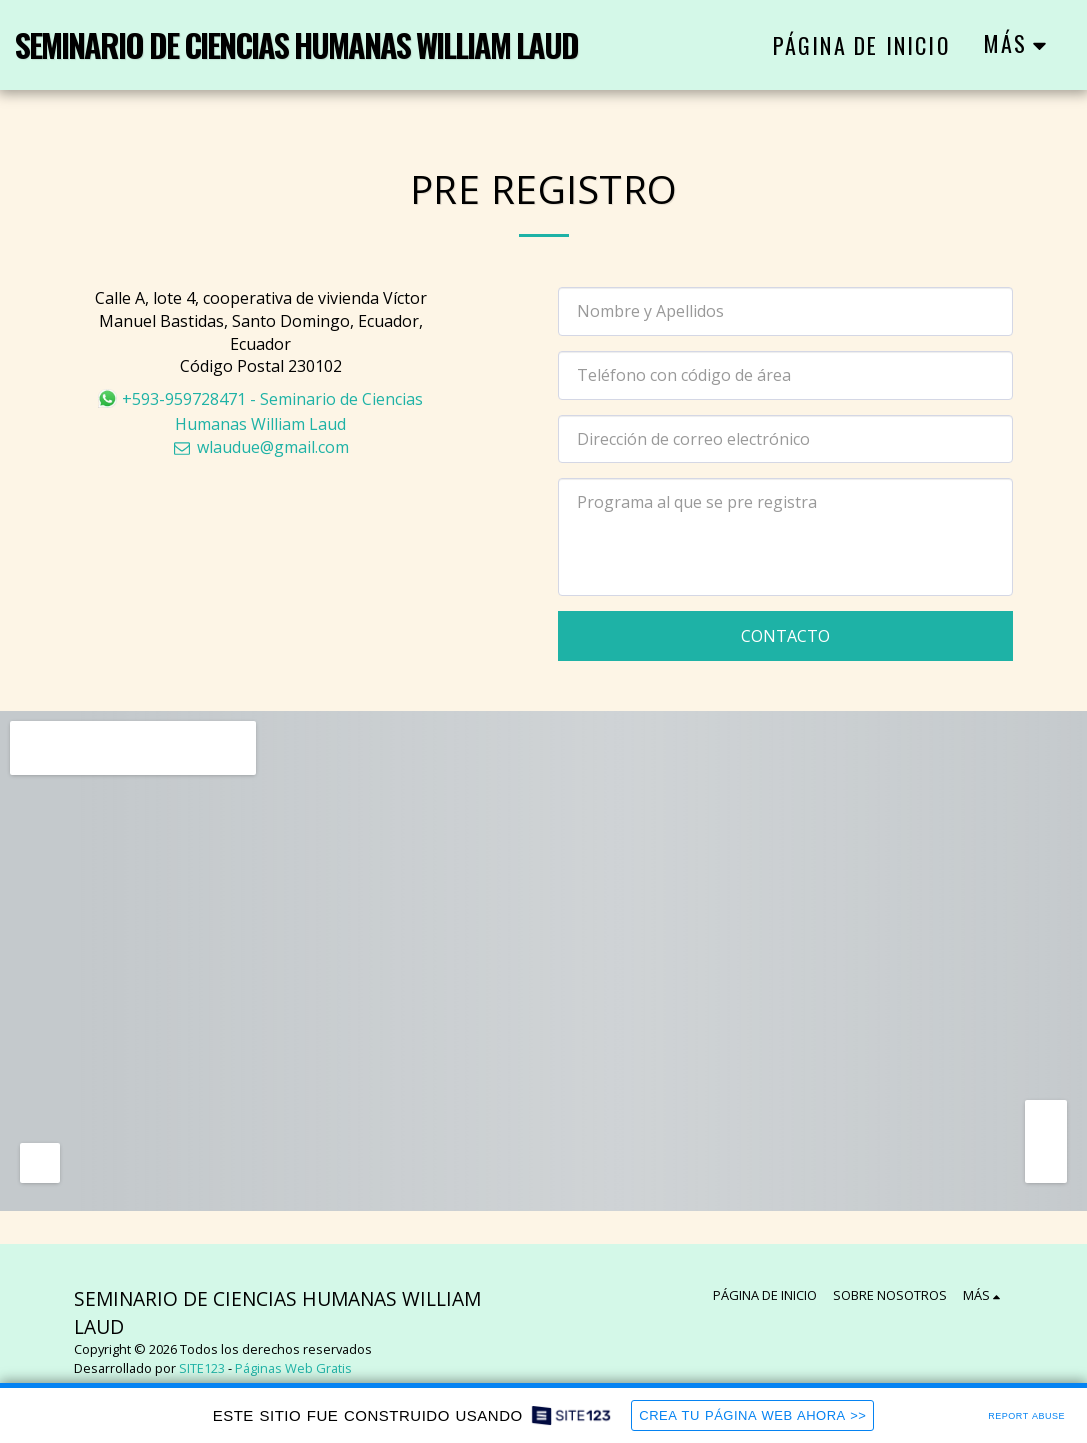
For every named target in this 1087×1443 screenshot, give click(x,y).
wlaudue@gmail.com (261, 447)
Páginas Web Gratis (293, 1368)
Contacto (785, 636)
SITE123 (202, 1368)
